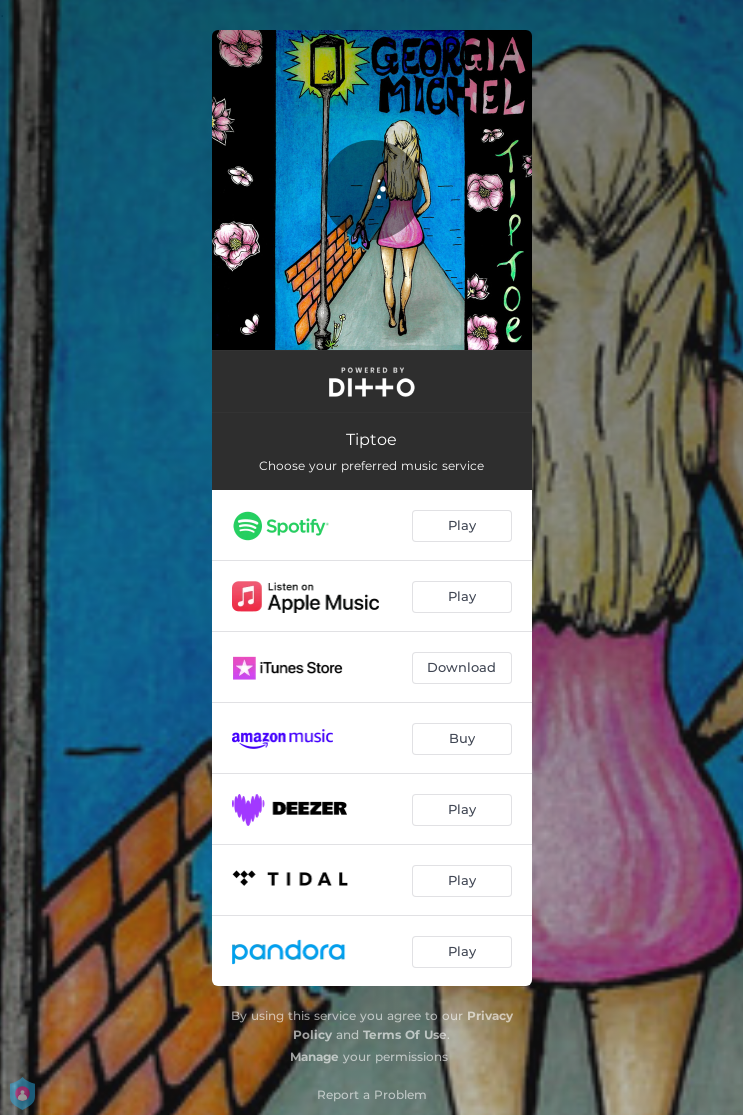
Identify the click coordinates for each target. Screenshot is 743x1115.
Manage (314, 1056)
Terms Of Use (405, 1034)
